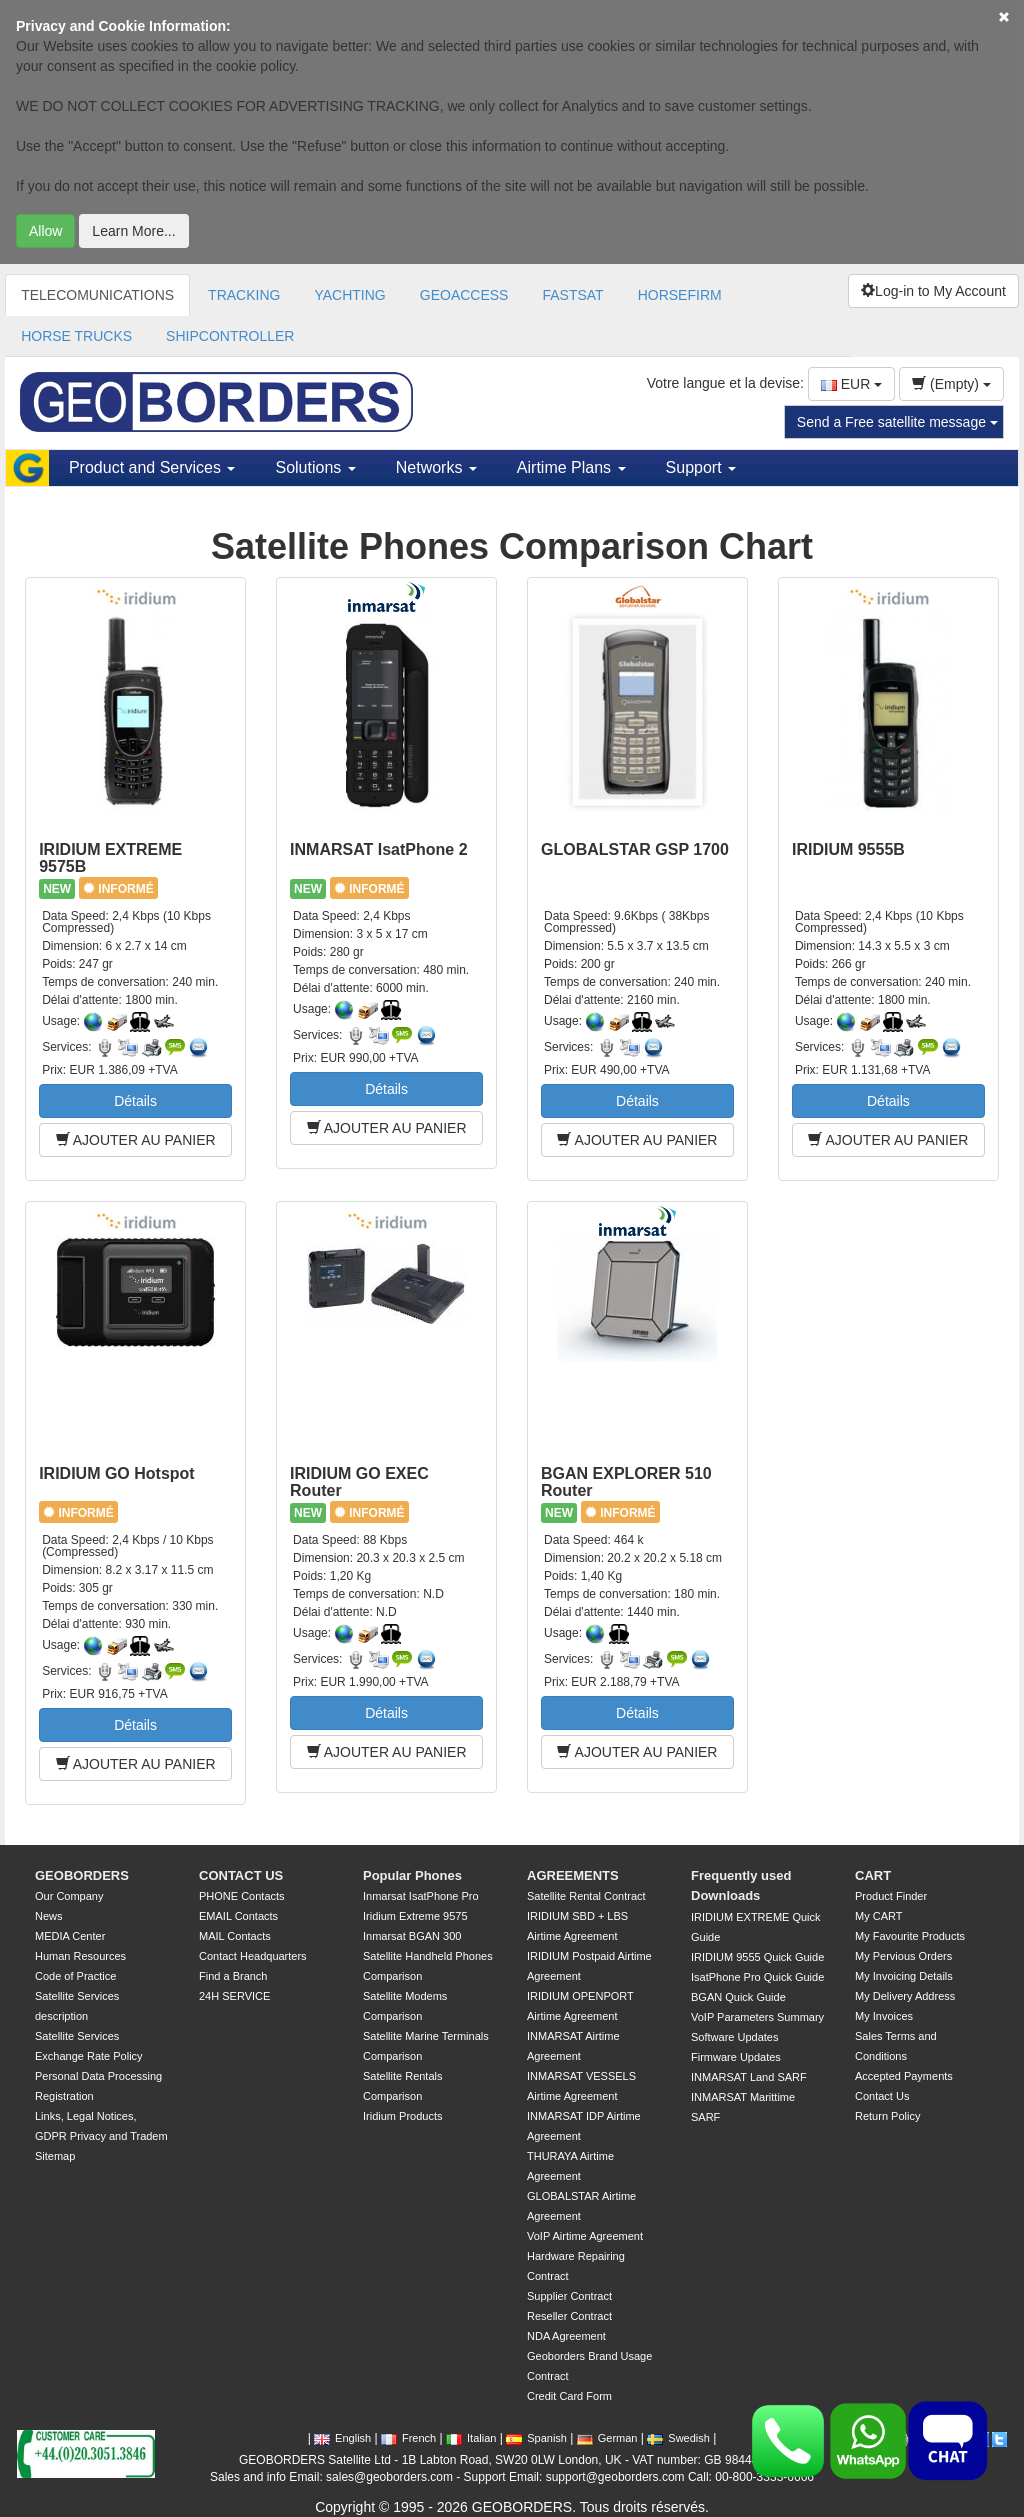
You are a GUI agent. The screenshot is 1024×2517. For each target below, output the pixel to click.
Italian (471, 2438)
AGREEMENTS (573, 1875)
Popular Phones (412, 1875)
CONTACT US (241, 1875)
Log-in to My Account (933, 291)
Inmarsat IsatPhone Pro (421, 1896)
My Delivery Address (905, 1996)
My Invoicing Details (904, 1976)
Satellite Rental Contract (586, 1896)
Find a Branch (233, 1976)
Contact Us (882, 2096)
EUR (851, 384)
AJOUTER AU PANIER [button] (136, 1140)
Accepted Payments (904, 2076)
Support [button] (701, 467)
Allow (45, 231)
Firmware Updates (736, 2057)
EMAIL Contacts (238, 1916)
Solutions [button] (315, 467)
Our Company (69, 1896)
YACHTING (349, 295)
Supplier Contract (569, 2296)
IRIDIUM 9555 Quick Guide (757, 1957)
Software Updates (734, 2037)
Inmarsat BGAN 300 (412, 1936)
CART (873, 1875)
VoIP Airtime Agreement (585, 2236)
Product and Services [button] (152, 467)
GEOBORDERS (82, 1875)
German (607, 2438)
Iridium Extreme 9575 (415, 1916)
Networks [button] (436, 467)
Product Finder (891, 1896)
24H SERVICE (234, 1996)
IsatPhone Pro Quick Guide (757, 1977)
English (342, 2438)
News (49, 1916)
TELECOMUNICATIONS (97, 295)
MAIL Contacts (235, 1936)
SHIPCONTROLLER (230, 336)
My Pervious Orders (903, 1956)
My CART (878, 1916)
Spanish (536, 2438)
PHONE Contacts (242, 1896)
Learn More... (133, 231)
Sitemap (55, 2156)
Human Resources (80, 1956)
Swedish (678, 2438)
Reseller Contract (569, 2316)
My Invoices (884, 2016)
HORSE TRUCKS (76, 336)
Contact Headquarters (253, 1956)
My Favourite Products (910, 1936)
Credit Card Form (569, 2396)
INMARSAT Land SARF (749, 2077)
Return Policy (887, 2116)
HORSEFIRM (680, 295)
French (408, 2438)
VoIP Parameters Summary (757, 2017)
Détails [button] (135, 1101)
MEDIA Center (70, 1936)
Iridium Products (402, 2116)
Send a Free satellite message (897, 422)
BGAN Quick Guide (738, 1997)
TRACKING (244, 295)
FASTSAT (572, 295)
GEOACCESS (464, 295)
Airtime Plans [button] (571, 467)
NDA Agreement (566, 2336)
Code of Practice (75, 1976)
